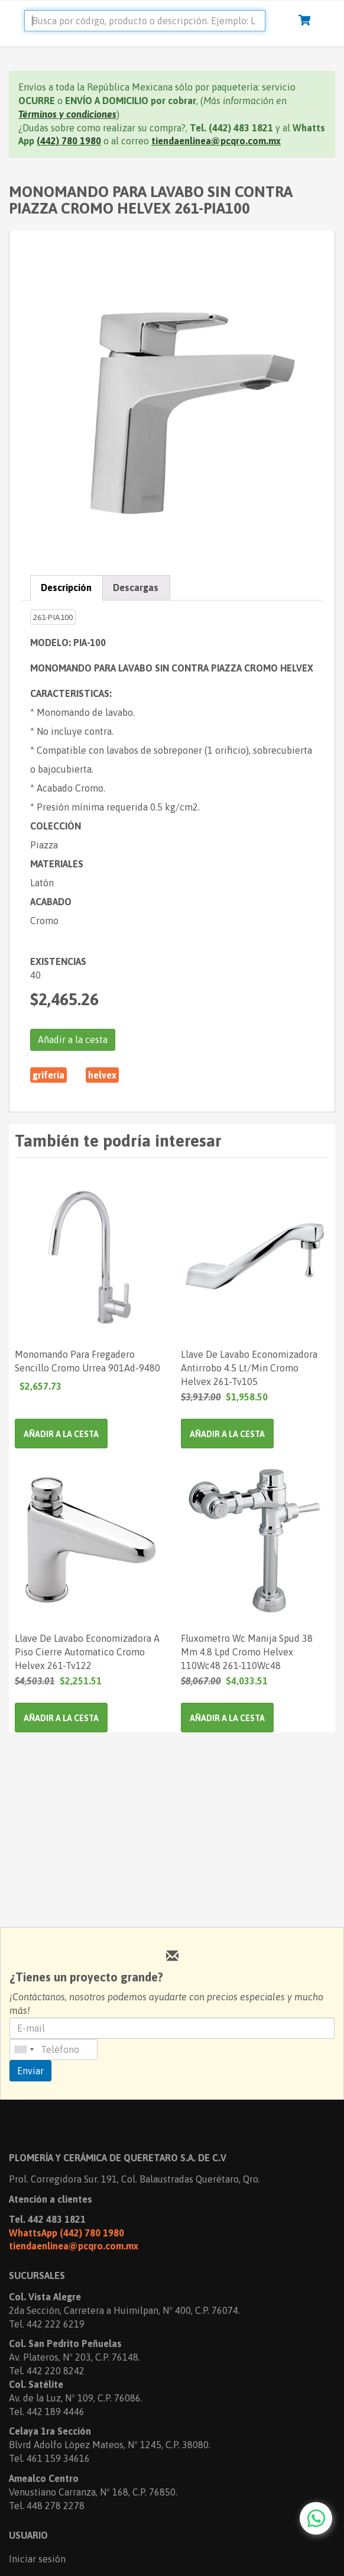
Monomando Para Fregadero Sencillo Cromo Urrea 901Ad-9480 (87, 1361)
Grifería (48, 1075)
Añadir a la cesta (73, 1039)
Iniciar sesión (37, 2559)
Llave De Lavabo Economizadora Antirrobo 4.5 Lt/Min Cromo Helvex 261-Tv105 (249, 1367)
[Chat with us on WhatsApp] (316, 2518)
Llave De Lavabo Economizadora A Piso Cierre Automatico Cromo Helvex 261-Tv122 (87, 1651)
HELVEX (102, 1075)
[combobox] (23, 2049)
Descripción (66, 587)
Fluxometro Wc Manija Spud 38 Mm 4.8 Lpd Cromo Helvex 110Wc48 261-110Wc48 (247, 1651)
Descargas (135, 587)
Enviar (30, 2070)
